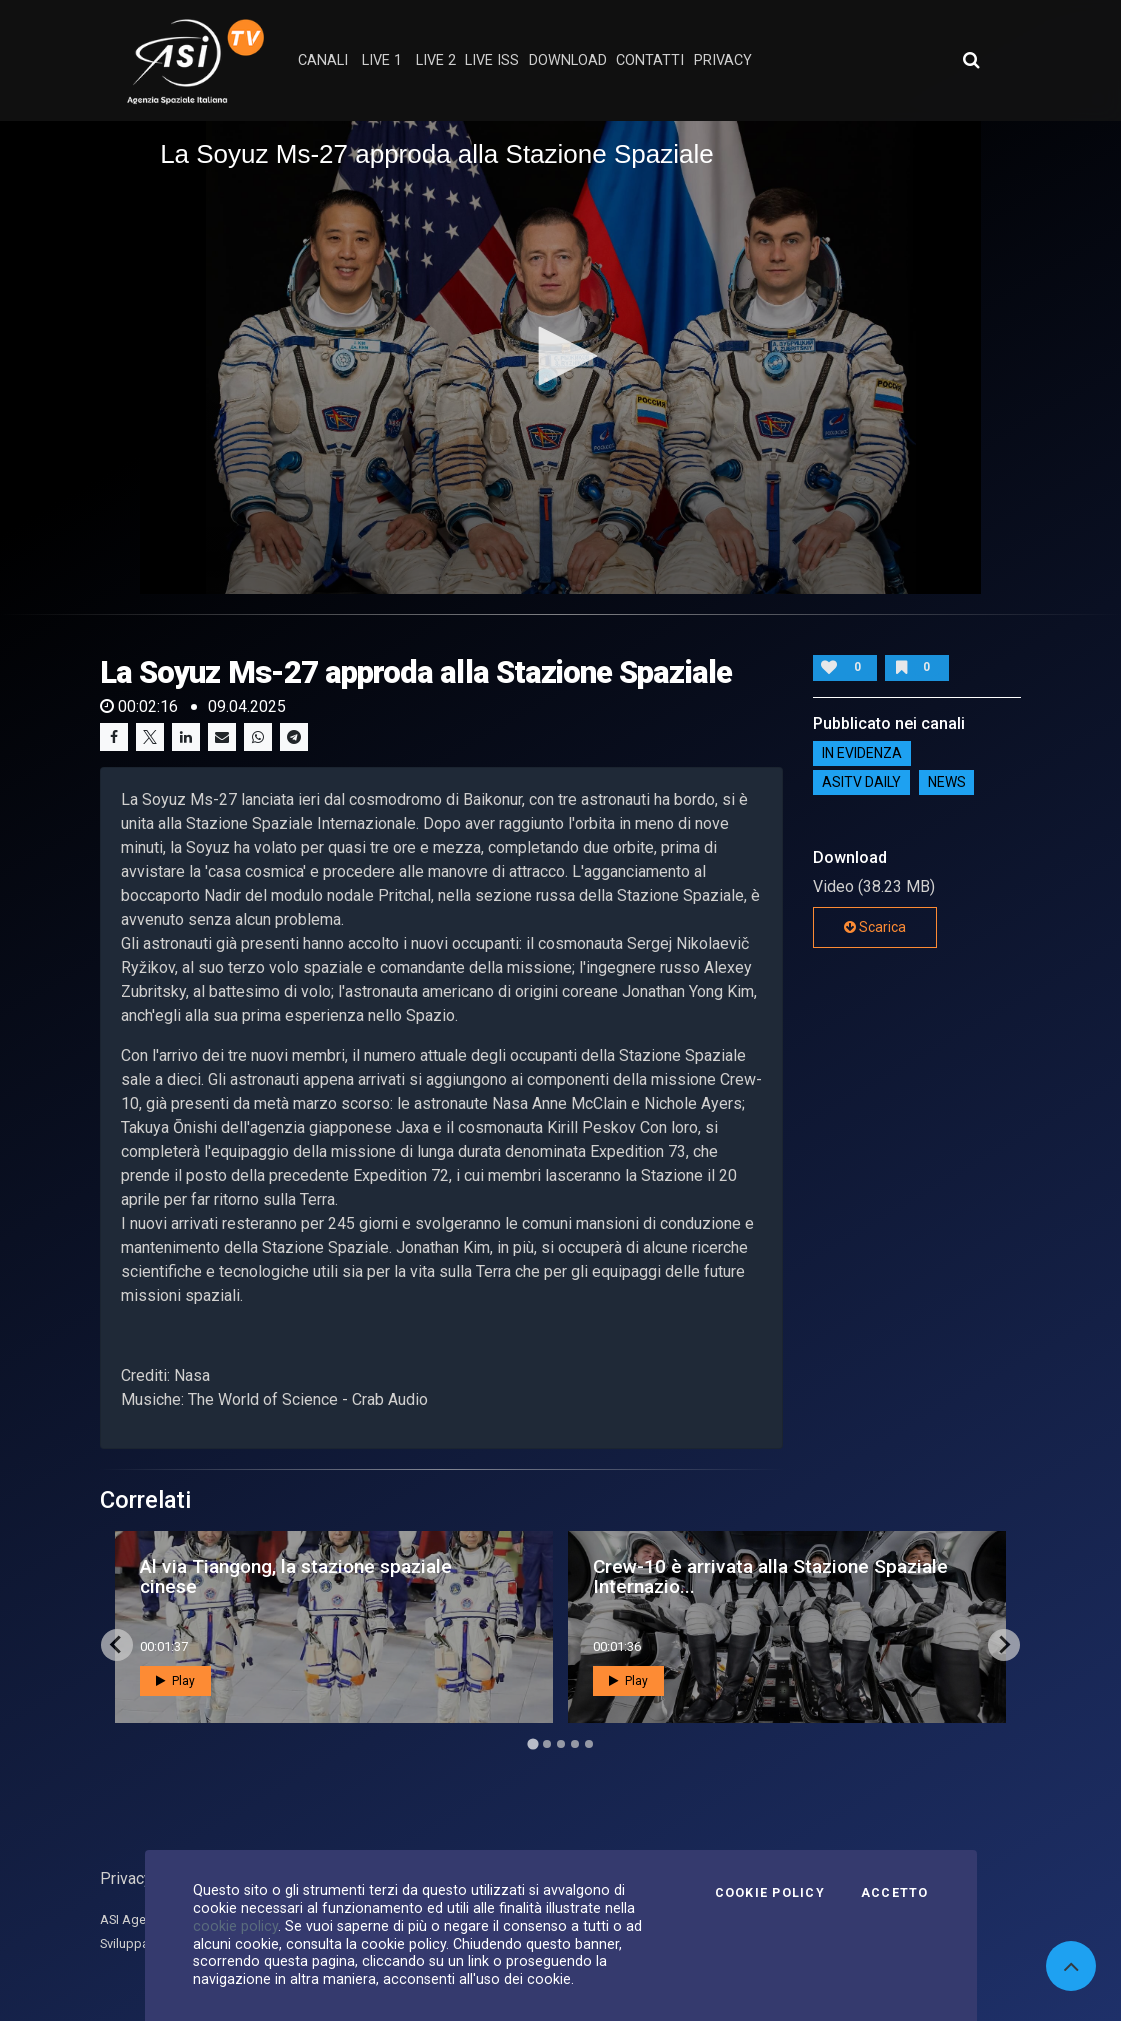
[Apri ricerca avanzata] (971, 60)
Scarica (875, 927)
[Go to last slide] (117, 1645)
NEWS (947, 783)
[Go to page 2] (547, 1744)
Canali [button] (323, 60)
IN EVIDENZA (862, 754)
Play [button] (175, 1681)
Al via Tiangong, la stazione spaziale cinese (296, 1576)
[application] (560, 357)
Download (568, 60)
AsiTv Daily (861, 783)
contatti (650, 60)
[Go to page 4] (575, 1744)
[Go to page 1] (532, 1743)
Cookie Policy (770, 1893)
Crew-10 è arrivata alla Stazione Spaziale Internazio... (770, 1576)
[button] (561, 356)
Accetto (895, 1893)
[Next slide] (1004, 1645)
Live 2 (436, 60)
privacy (723, 60)
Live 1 (382, 60)
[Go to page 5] (589, 1744)
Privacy (126, 1878)
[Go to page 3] (561, 1744)
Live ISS (492, 60)
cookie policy (235, 1926)
